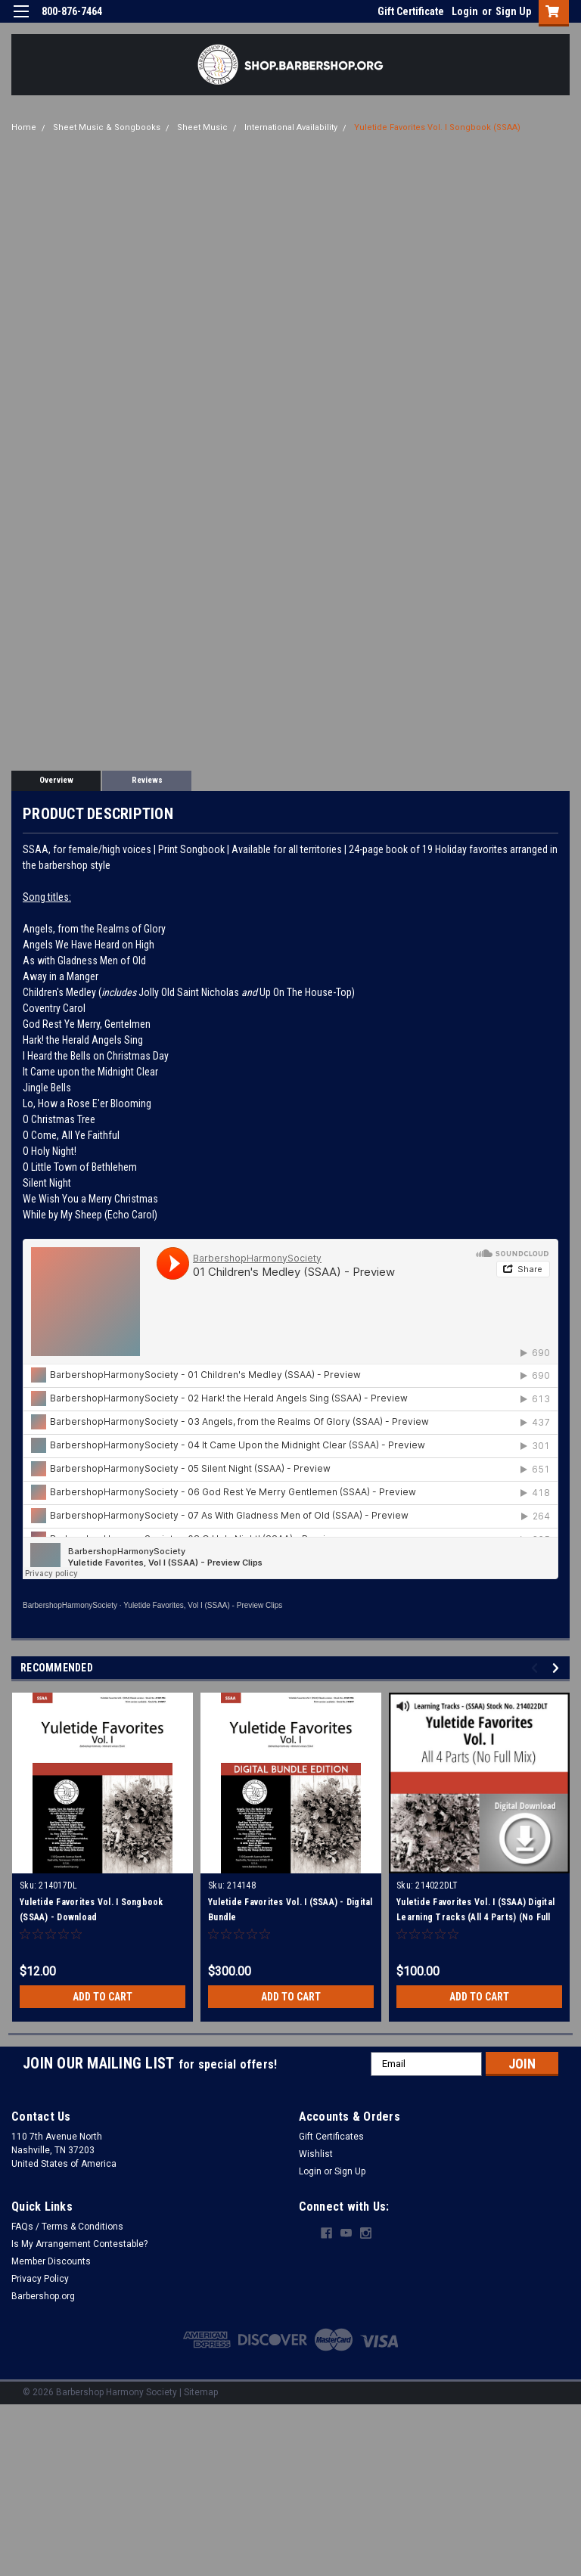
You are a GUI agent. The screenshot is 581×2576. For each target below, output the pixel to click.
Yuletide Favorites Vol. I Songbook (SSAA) (437, 127)
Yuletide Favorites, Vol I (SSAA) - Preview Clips (202, 1605)
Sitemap (201, 2392)
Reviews (147, 780)
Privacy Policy (40, 2278)
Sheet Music (202, 127)
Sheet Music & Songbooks (106, 127)
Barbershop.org (43, 2296)
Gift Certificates (331, 2136)
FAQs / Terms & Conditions (67, 2226)
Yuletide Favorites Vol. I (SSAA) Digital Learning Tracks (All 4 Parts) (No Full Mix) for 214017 (475, 1917)
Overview (56, 780)
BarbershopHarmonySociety (70, 1605)
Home (23, 127)
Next (558, 1668)
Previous (536, 1668)
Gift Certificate (410, 11)
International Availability (290, 127)
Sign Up (513, 11)
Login (465, 11)
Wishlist (316, 2154)
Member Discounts (51, 2261)
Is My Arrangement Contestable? (79, 2244)
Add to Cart (102, 1997)
